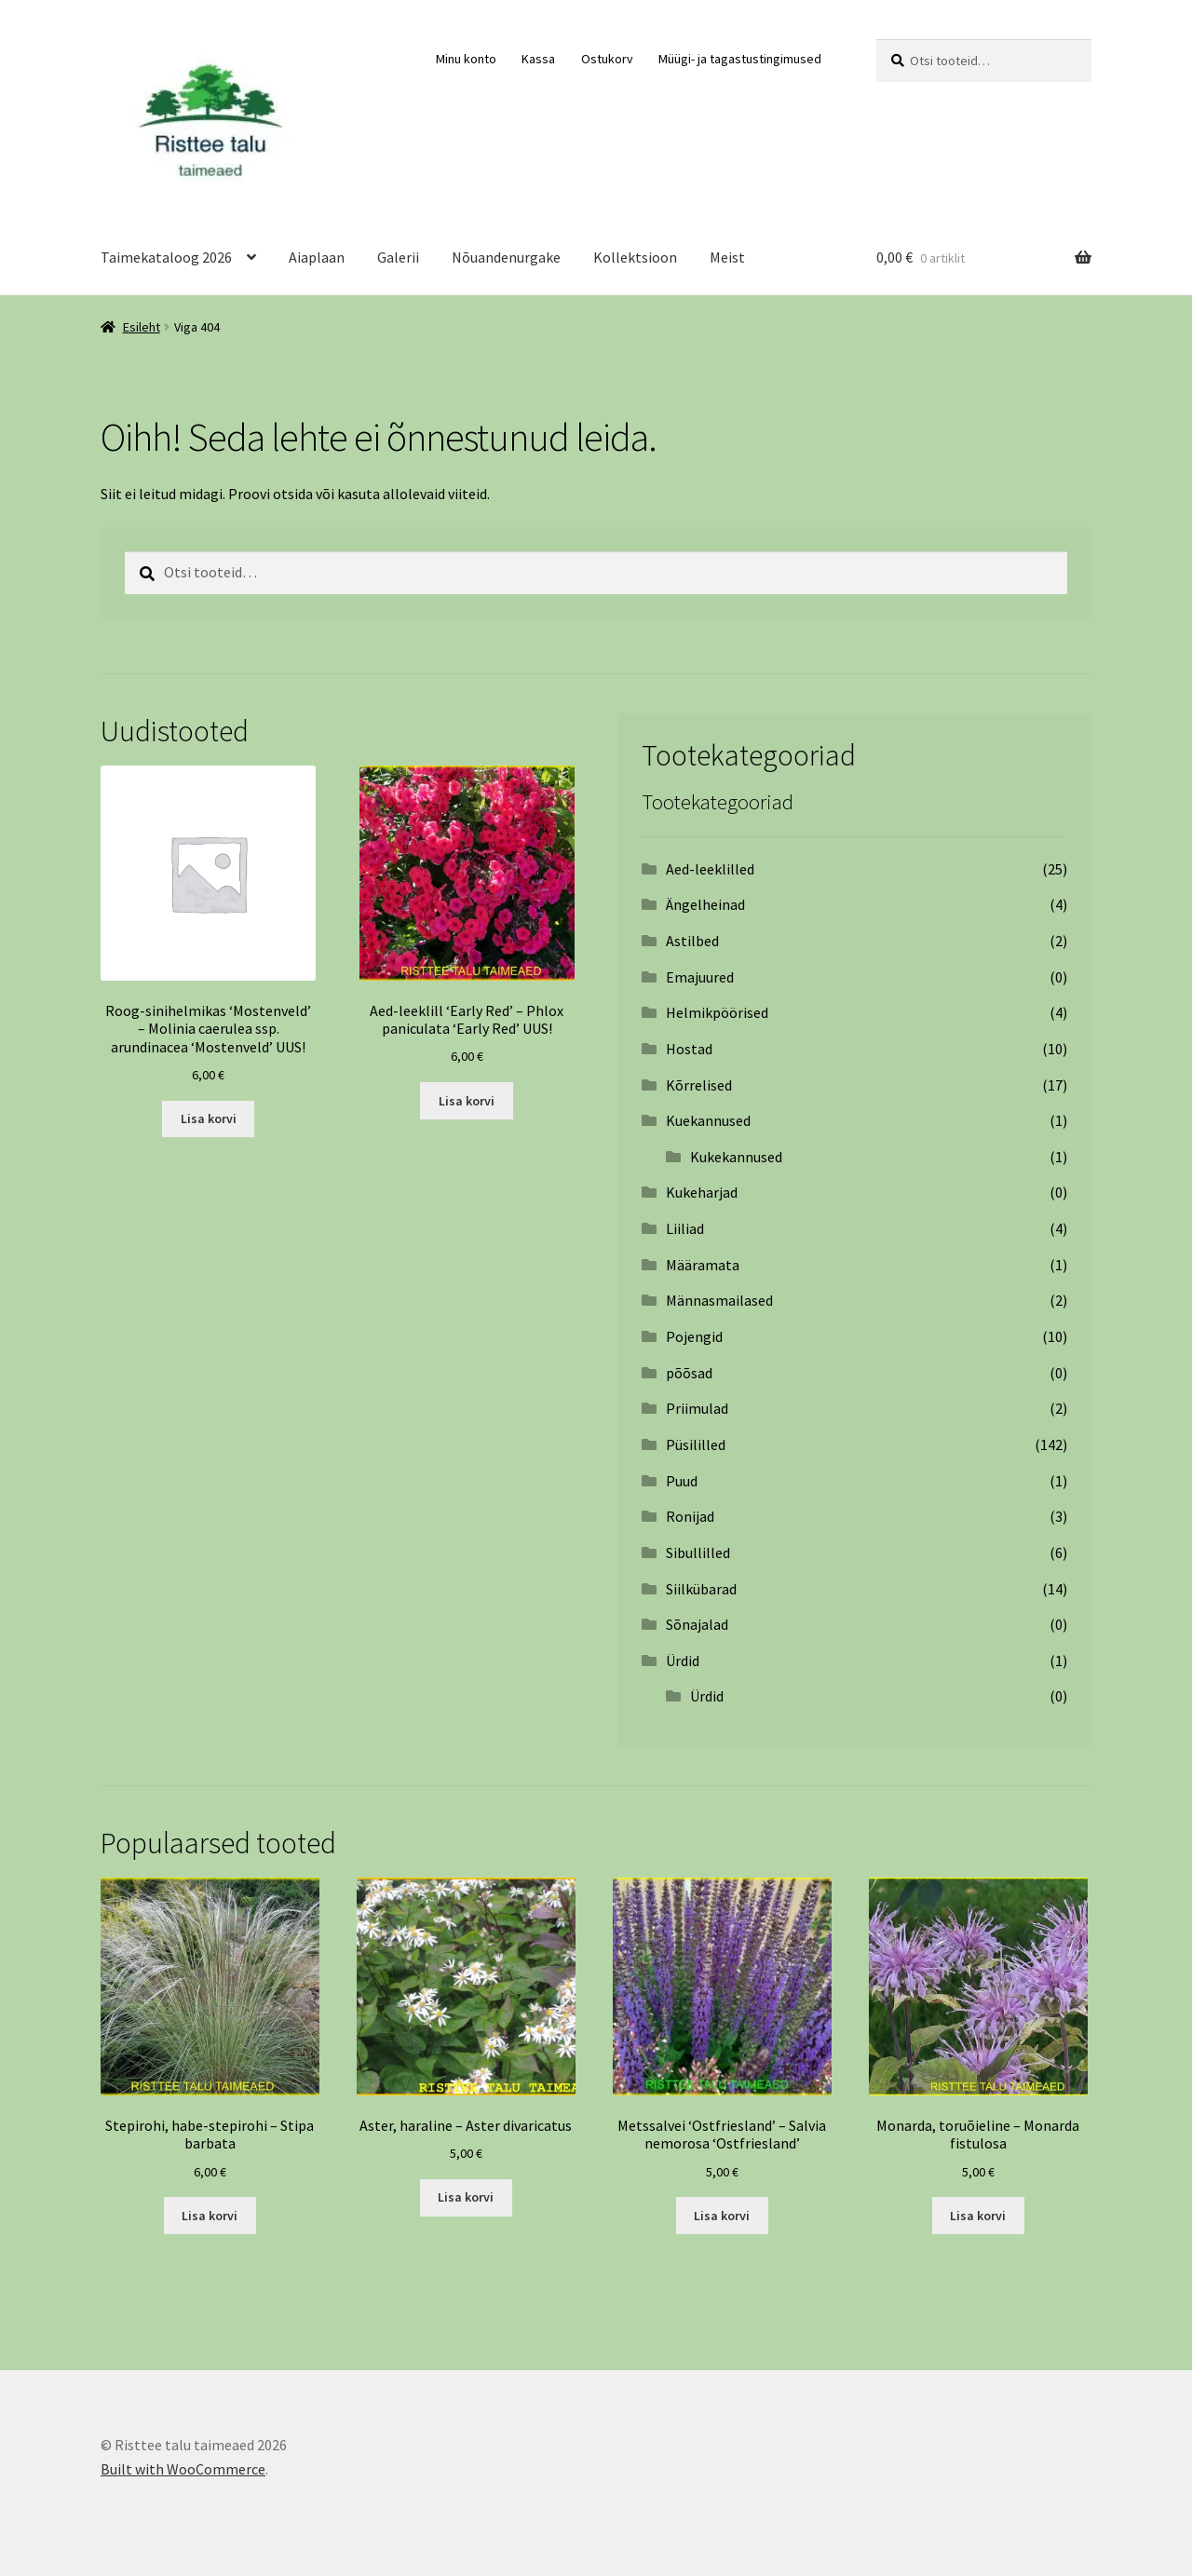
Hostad (689, 1048)
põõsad (689, 1372)
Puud (682, 1480)
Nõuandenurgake (506, 257)
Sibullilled (698, 1552)
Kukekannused (736, 1156)
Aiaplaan (317, 257)
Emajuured (700, 977)
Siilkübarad (701, 1588)
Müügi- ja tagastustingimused (739, 58)
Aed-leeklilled (710, 869)
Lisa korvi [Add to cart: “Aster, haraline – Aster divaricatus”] (466, 2197)
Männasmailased (719, 1300)
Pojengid (694, 1336)
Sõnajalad (697, 1624)
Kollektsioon (635, 257)
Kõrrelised (699, 1085)
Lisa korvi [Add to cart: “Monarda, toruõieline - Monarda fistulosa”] (978, 2215)
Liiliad (685, 1228)
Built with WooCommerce (183, 2469)
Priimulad (697, 1408)
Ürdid (682, 1660)
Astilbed (692, 940)
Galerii (398, 257)
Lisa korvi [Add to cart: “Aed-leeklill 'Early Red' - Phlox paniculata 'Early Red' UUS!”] (466, 1100)
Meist (727, 257)
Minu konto (466, 58)
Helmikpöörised (717, 1012)
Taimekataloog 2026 (166, 257)
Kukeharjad (702, 1192)
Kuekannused (708, 1120)
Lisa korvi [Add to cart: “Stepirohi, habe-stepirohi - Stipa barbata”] (209, 2215)
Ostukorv (607, 58)
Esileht (141, 327)
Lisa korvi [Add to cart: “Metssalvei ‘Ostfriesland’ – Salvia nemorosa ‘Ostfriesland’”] (722, 2215)
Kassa (538, 58)
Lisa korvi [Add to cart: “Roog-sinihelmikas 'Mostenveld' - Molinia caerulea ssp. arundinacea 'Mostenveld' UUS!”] (209, 1118)
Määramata (702, 1264)
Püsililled (695, 1444)
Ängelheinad (705, 904)
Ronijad (690, 1516)
